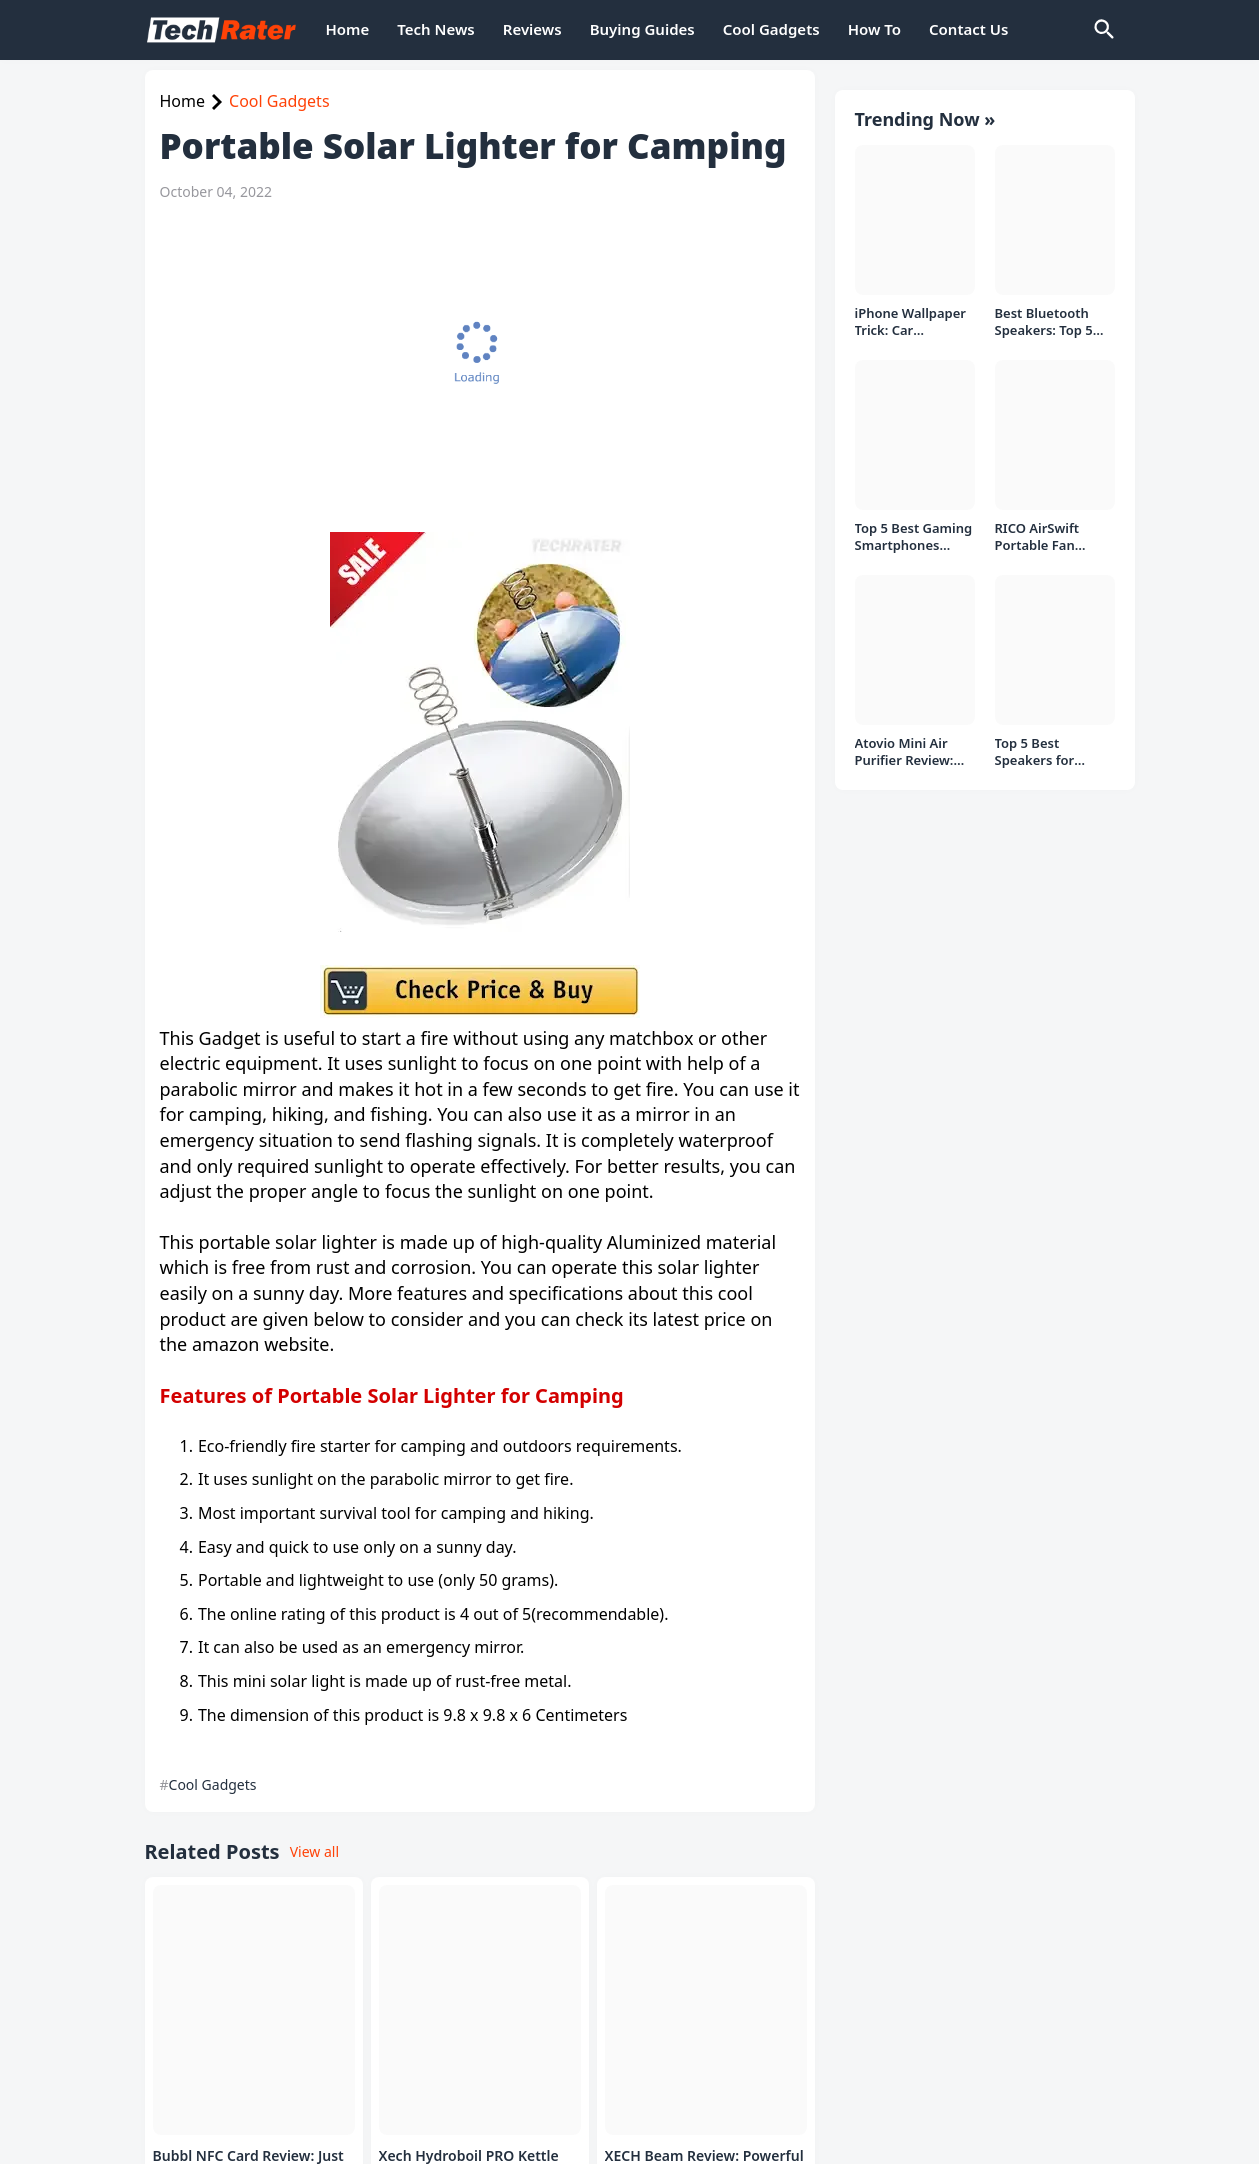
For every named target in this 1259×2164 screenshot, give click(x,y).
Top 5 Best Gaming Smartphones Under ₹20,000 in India (914, 537)
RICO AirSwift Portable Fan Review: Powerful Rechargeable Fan (1051, 537)
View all (314, 1851)
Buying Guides (642, 29)
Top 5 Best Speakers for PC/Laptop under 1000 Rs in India (1048, 752)
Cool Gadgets (771, 29)
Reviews (532, 29)
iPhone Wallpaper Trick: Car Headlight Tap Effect (911, 322)
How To (874, 29)
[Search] (1103, 30)
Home (348, 29)
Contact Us (968, 29)
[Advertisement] (475, 367)
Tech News (435, 29)
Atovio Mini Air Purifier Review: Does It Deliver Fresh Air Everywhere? (904, 752)
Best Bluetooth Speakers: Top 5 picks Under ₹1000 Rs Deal (1053, 322)
